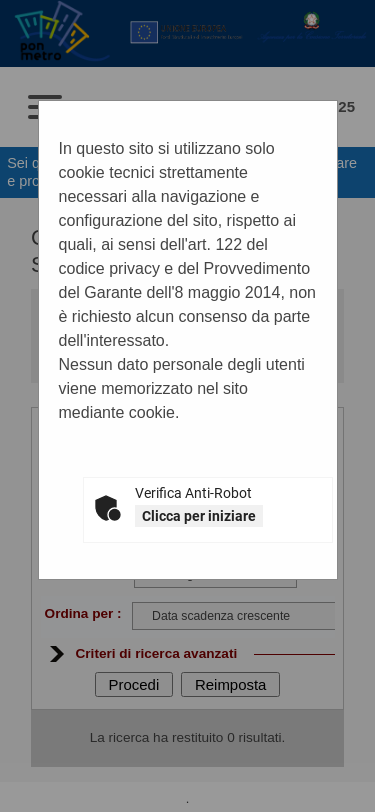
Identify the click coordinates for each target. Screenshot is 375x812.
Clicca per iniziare (199, 516)
